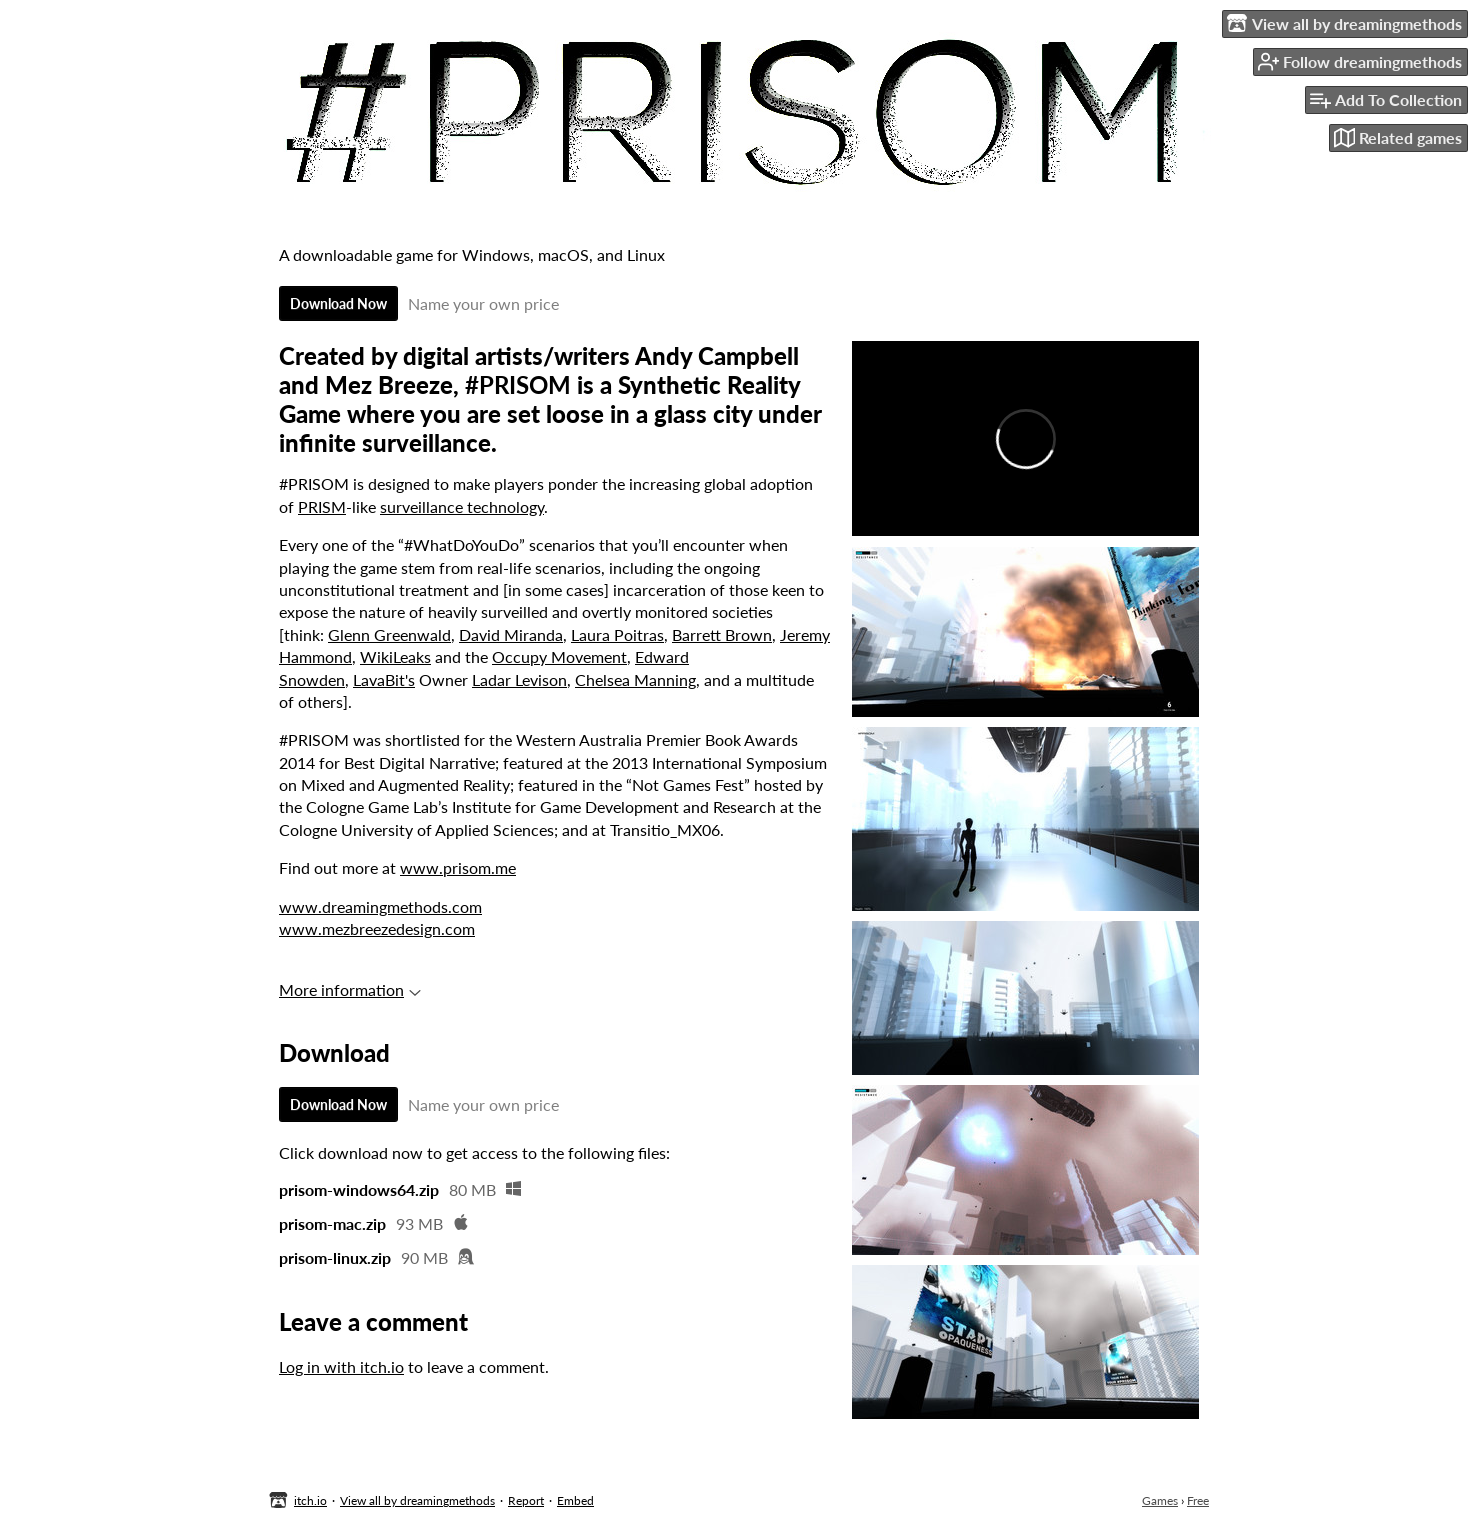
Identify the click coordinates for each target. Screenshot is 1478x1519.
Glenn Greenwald (389, 634)
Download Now (338, 303)
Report (526, 1500)
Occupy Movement (559, 656)
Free (1198, 1500)
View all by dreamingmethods (417, 1500)
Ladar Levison (519, 679)
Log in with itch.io (341, 1366)
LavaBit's (384, 679)
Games (1160, 1500)
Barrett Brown (722, 634)
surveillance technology (462, 506)
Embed (575, 1500)
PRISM (322, 506)
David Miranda (511, 634)
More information (350, 989)
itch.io (310, 1500)
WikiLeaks (395, 656)
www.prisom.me (458, 867)
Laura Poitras (617, 634)
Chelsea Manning (635, 679)
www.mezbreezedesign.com (377, 928)
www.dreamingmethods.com (380, 906)
